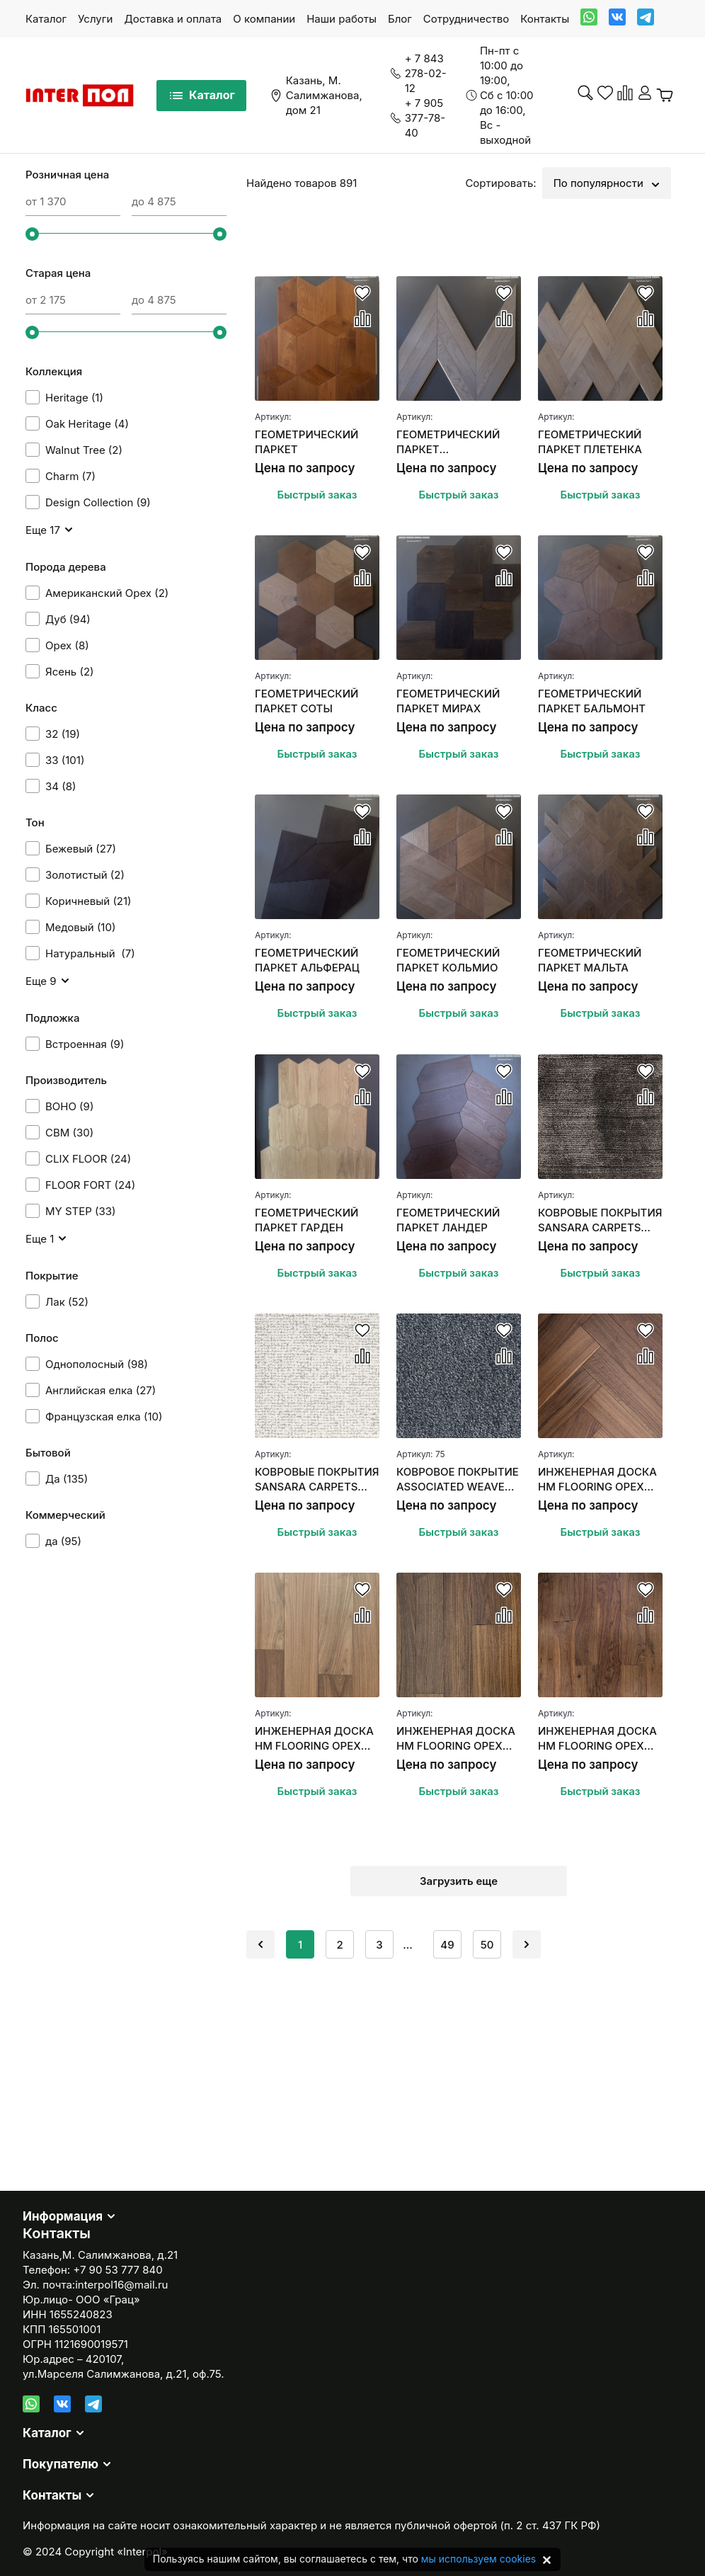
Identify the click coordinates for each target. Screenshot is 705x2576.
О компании (264, 18)
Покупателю (60, 2464)
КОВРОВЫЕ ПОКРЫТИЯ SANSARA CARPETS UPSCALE (600, 1220)
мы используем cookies (478, 2559)
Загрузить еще (459, 1881)
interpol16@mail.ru (121, 2284)
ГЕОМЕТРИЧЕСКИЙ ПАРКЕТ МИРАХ (448, 701)
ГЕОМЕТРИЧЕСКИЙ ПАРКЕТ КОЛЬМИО (448, 960)
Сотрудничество (466, 18)
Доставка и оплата (173, 18)
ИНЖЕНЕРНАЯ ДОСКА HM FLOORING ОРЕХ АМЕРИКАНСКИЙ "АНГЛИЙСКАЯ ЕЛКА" (597, 1479)
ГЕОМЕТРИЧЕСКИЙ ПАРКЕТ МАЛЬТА (589, 960)
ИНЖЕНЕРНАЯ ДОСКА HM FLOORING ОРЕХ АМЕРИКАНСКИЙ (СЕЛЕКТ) (455, 1738)
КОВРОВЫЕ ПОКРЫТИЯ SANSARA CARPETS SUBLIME (317, 1479)
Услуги (95, 18)
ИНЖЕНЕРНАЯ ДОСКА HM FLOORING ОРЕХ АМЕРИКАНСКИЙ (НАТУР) (597, 1738)
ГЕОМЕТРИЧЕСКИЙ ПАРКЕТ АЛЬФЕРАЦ (307, 960)
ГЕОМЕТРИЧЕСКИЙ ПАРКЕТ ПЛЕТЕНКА (590, 442)
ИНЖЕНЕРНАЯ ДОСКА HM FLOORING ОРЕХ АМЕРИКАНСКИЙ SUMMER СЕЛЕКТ (314, 1738)
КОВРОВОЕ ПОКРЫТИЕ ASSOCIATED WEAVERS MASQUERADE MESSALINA (457, 1479)
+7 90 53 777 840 (117, 2269)
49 (447, 1944)
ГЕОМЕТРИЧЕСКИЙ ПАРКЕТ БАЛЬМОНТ (592, 701)
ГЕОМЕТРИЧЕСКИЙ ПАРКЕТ (306, 442)
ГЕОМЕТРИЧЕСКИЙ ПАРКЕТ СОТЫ (306, 701)
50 (487, 1944)
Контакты (544, 18)
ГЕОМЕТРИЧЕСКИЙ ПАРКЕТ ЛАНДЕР (448, 1220)
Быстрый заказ (317, 494)
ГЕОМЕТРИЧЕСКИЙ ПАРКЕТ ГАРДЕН (306, 1220)
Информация (63, 2216)
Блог (400, 18)
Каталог (46, 18)
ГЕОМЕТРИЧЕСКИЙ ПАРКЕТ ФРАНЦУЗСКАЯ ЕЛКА (453, 442)
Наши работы (341, 18)
